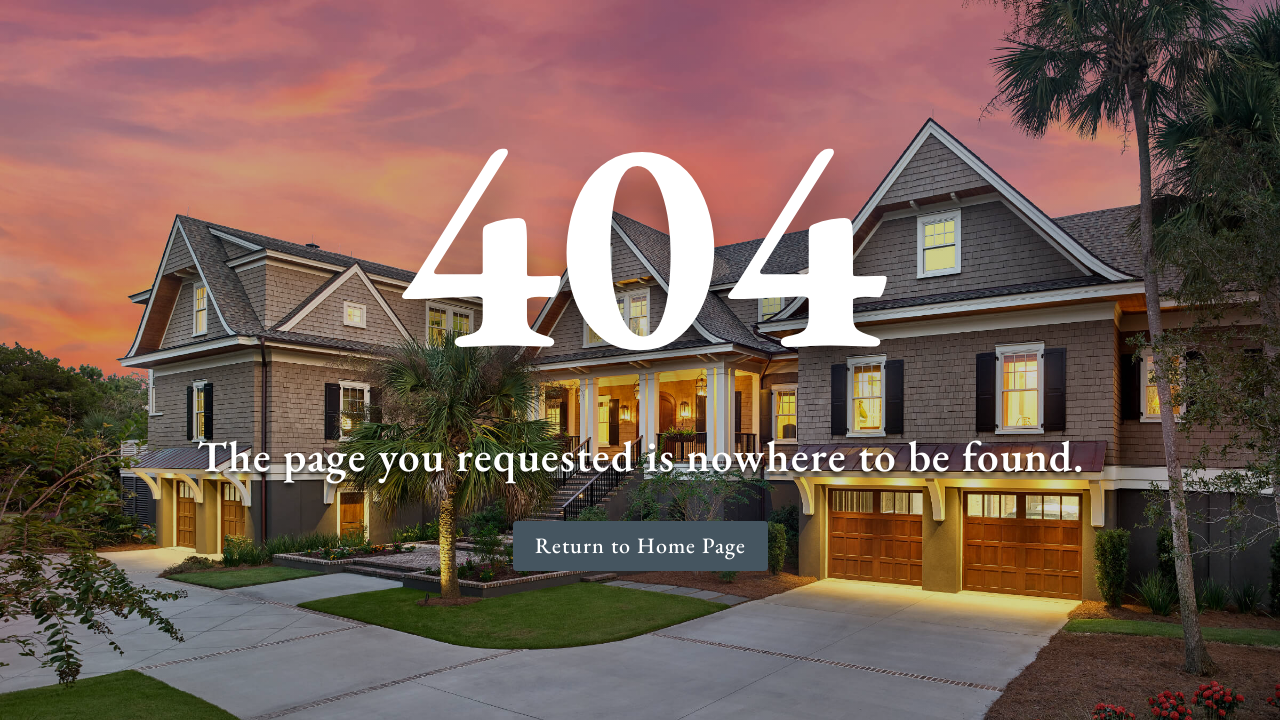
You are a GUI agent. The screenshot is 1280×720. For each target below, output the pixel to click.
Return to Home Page (640, 545)
